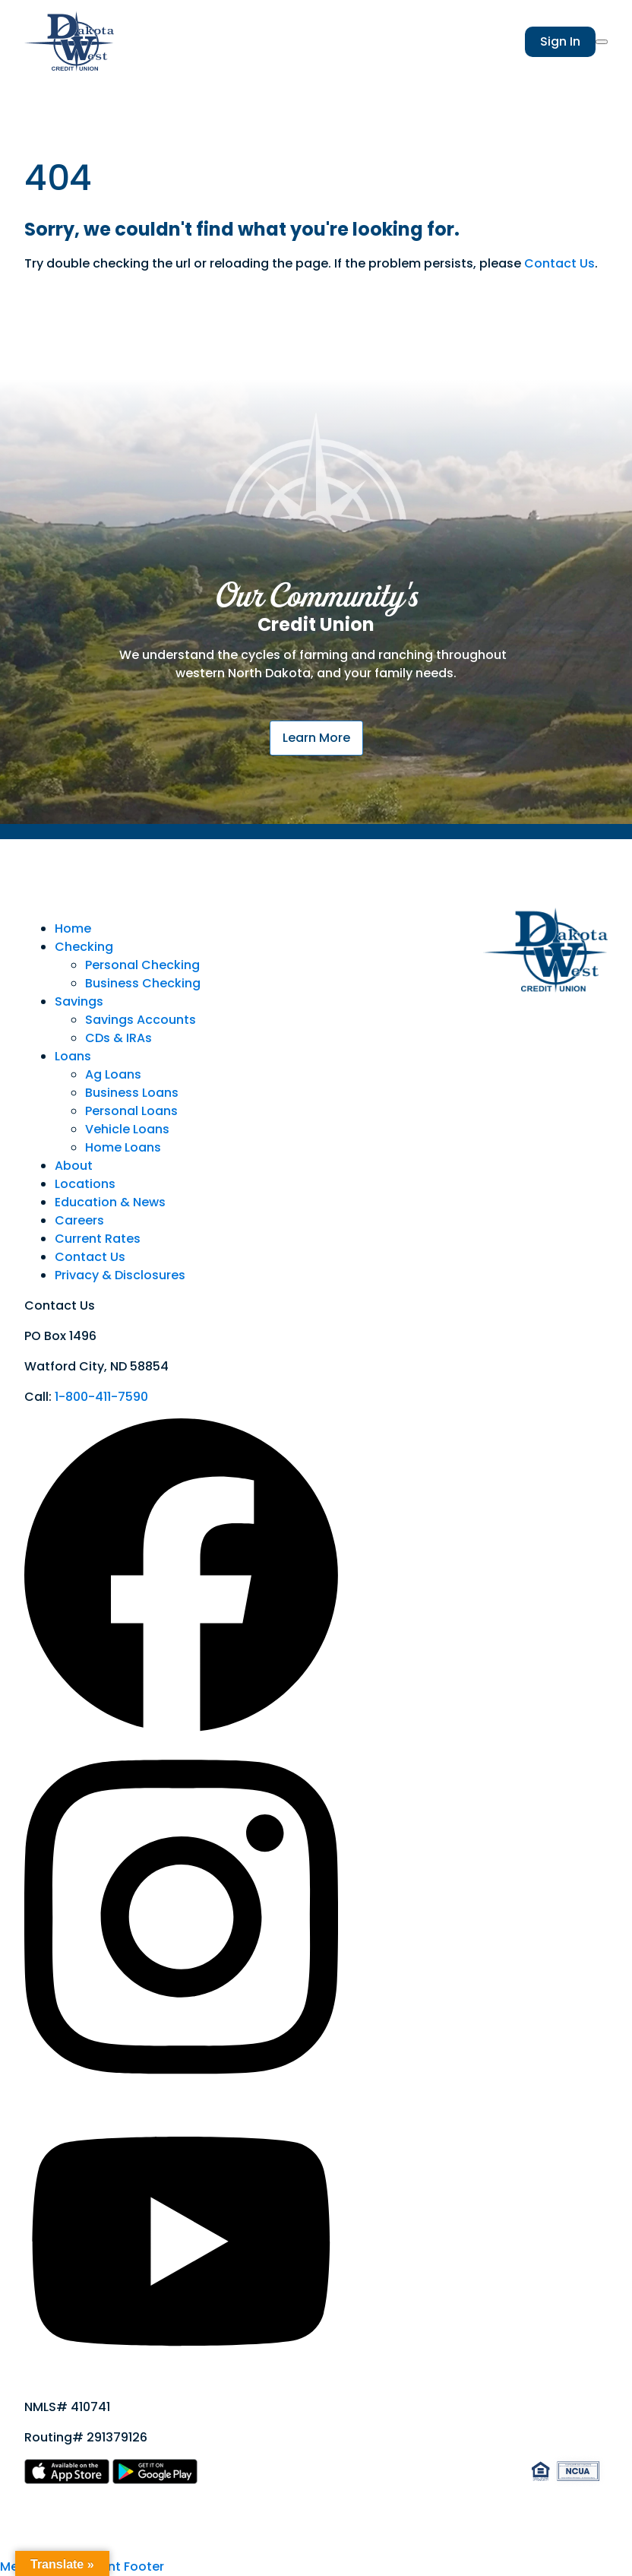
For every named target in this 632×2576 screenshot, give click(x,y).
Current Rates (98, 1238)
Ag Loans (113, 1074)
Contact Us (559, 263)
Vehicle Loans (127, 1129)
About (74, 1165)
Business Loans (132, 1092)
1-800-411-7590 (101, 1396)
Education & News (110, 1202)
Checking (84, 946)
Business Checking (143, 983)
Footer (144, 2566)
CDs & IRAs (118, 1038)
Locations (85, 1184)
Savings (79, 1001)
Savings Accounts (140, 1019)
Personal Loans (131, 1111)
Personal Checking (142, 965)
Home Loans (123, 1147)
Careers (79, 1220)
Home (73, 928)
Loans (73, 1056)
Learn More (316, 737)
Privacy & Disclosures (120, 1275)
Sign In (560, 41)
